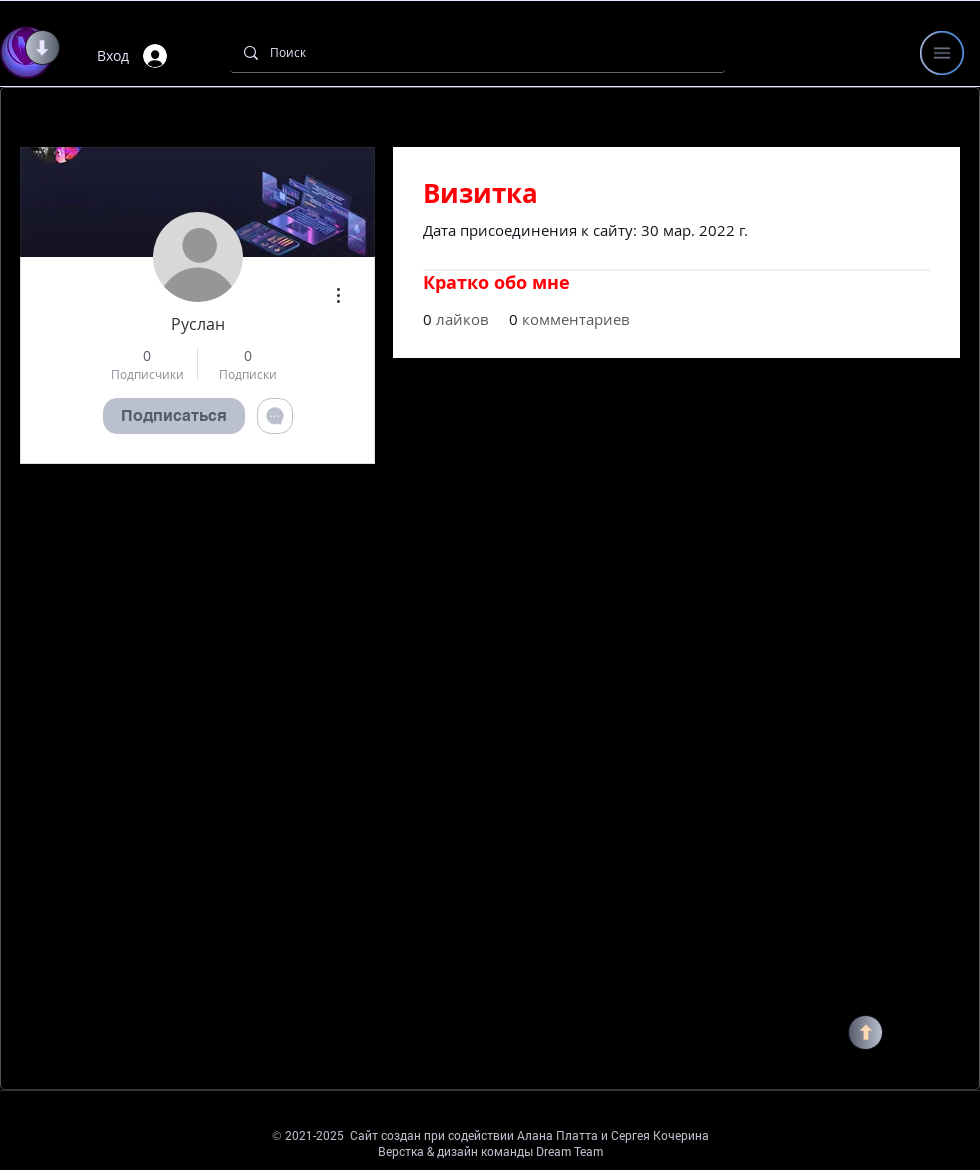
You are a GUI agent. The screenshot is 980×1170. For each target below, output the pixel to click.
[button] (942, 53)
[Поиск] (476, 52)
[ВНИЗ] (42, 47)
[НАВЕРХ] (865, 1032)
